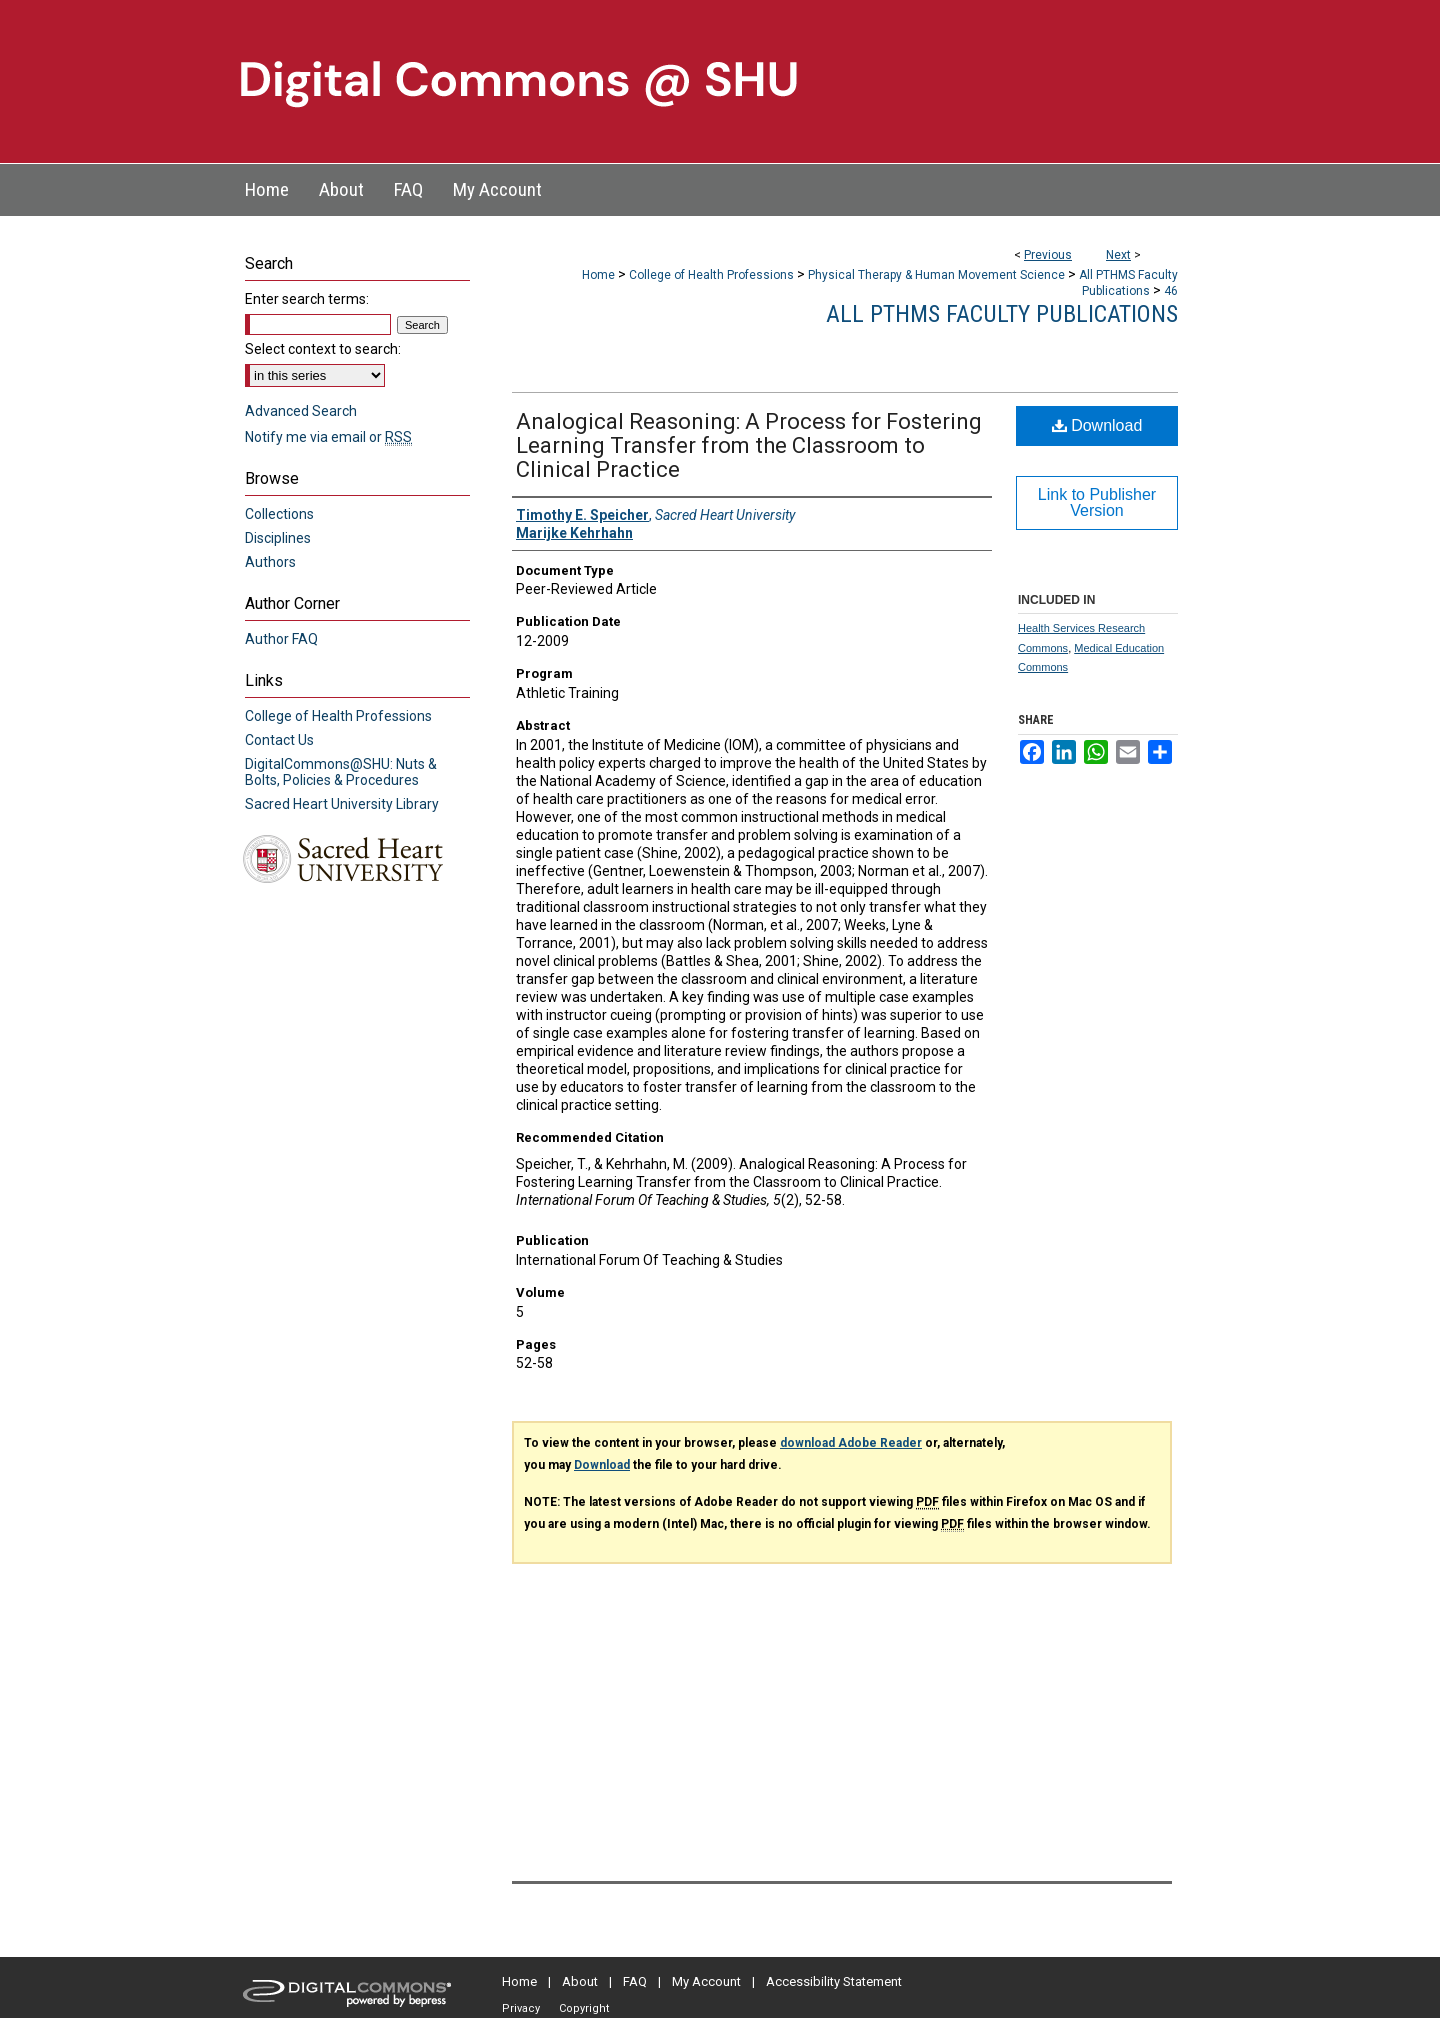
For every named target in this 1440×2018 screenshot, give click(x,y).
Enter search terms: (307, 299)
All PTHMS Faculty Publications (1002, 314)
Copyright (584, 2008)
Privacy (521, 2008)
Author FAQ (281, 639)
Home (598, 275)
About (580, 1981)
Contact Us (279, 740)
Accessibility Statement (834, 1981)
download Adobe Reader (851, 1443)
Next (1118, 255)
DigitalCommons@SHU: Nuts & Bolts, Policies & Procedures (341, 772)
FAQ (635, 1981)
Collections (279, 514)
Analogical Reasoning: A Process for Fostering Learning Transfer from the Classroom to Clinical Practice (749, 445)
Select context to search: (323, 349)
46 (1171, 291)
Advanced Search (301, 411)
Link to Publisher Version (1097, 502)
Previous (1048, 255)
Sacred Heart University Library (342, 804)
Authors (270, 562)
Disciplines (278, 538)
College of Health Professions (711, 275)
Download (1097, 425)
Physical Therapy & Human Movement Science (936, 275)
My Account (706, 1981)
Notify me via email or (328, 437)
